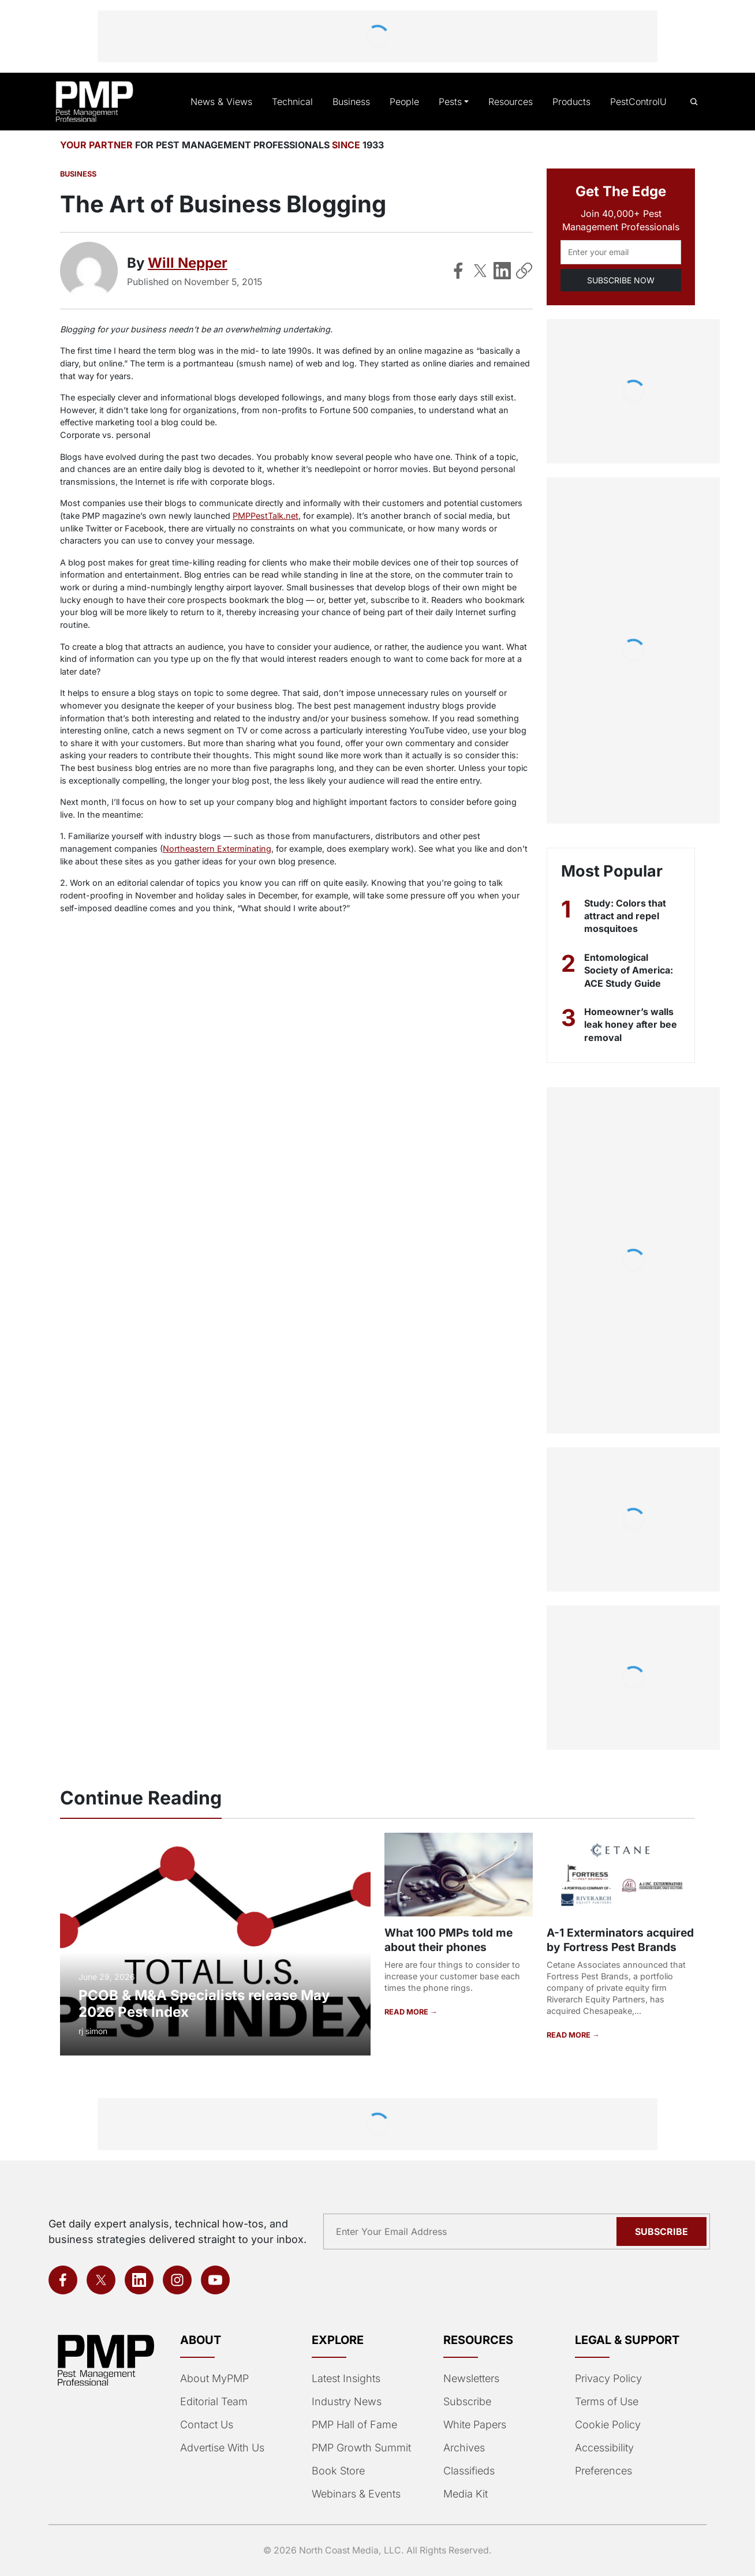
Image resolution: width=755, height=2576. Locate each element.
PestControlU (639, 101)
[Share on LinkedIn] (502, 270)
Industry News (345, 2402)
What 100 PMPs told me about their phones (447, 1939)
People (408, 101)
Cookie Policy (606, 2425)
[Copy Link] (524, 270)
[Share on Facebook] (458, 270)
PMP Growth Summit (360, 2448)
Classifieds (467, 2471)
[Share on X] (480, 270)
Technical (298, 101)
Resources (513, 101)
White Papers (474, 2425)
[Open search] (694, 102)
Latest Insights (346, 2379)
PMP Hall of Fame (353, 2425)
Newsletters (471, 2379)
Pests (454, 101)
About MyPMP (213, 2379)
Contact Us (205, 2425)
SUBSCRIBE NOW (620, 280)
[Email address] (620, 252)
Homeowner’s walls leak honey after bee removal (631, 1024)
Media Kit (465, 2494)
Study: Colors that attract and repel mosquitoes (625, 916)
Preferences (603, 2471)
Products (573, 101)
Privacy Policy (606, 2379)
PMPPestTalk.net (260, 515)
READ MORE (406, 2011)
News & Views (231, 101)
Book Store (337, 2471)
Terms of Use (606, 2402)
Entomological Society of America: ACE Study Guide (628, 970)
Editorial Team (213, 2402)
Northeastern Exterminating (162, 848)
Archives (463, 2448)
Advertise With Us (221, 2448)
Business (356, 101)
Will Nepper (188, 262)
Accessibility (603, 2448)
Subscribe (466, 2402)
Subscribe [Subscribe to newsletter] (663, 2231)
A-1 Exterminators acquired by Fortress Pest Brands (620, 1939)
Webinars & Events (355, 2494)
